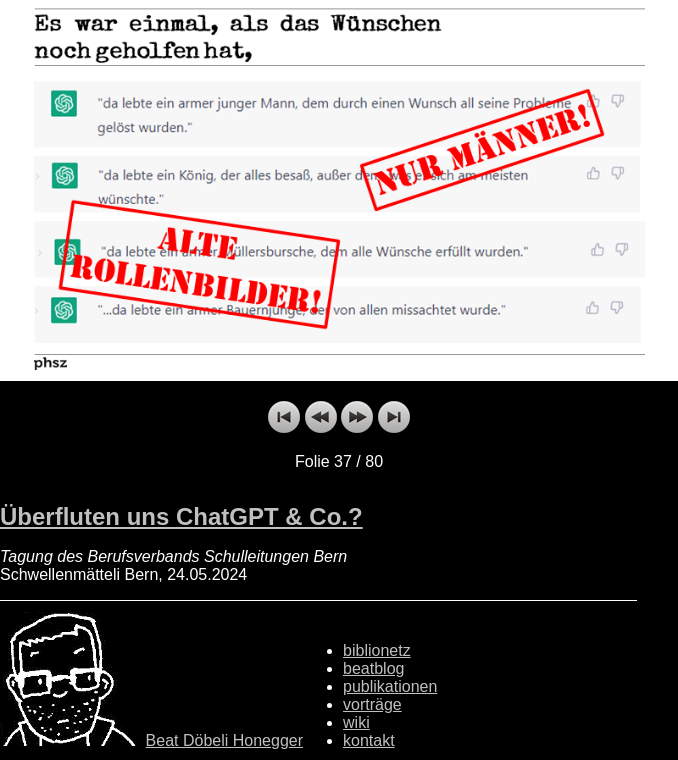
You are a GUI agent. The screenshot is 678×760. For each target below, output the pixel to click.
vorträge (372, 704)
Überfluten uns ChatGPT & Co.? (181, 516)
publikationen (390, 686)
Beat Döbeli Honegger (224, 740)
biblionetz (377, 650)
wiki (356, 722)
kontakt (369, 740)
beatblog (373, 668)
